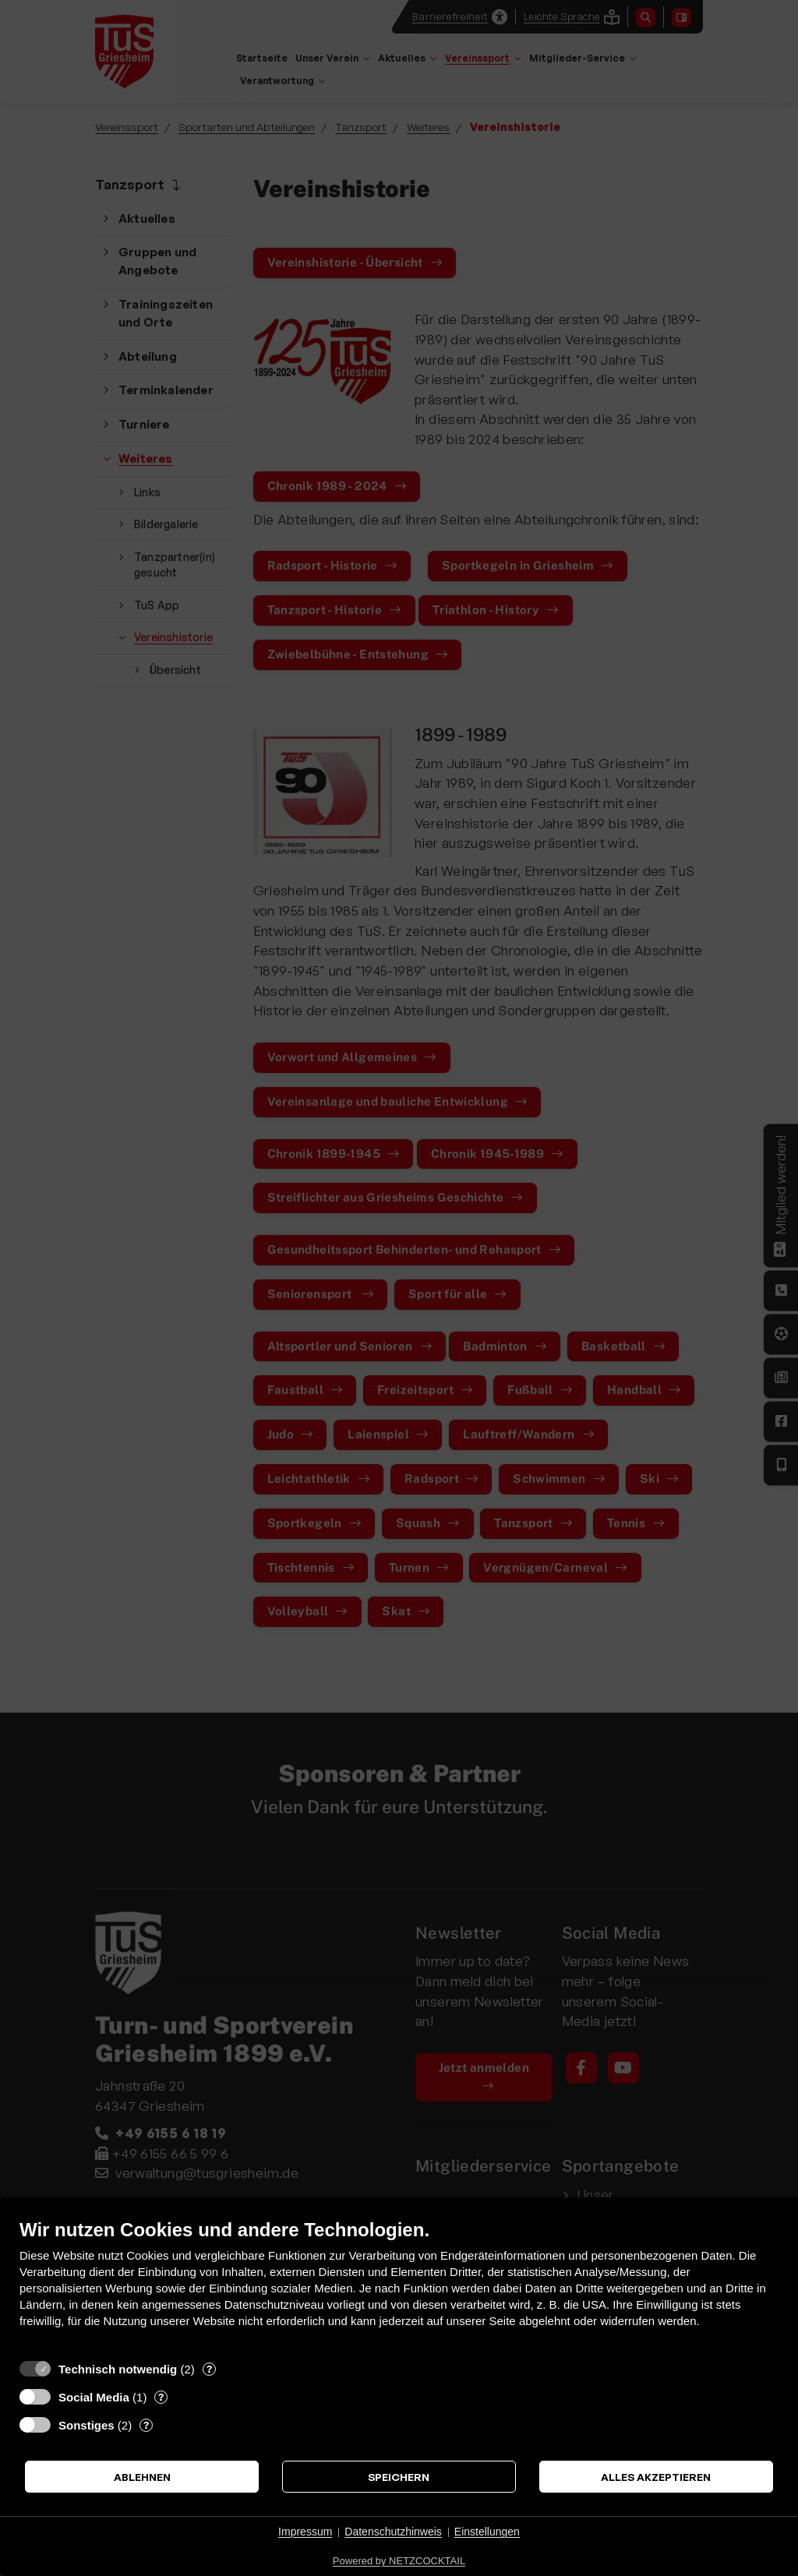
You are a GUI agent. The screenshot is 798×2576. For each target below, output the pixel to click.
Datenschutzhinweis (393, 2531)
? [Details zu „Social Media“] (161, 2397)
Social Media (93, 2397)
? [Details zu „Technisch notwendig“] (209, 2369)
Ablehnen (142, 2476)
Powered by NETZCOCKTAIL (399, 2561)
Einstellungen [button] (487, 2531)
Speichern (398, 2476)
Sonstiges (86, 2425)
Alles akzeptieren (656, 2476)
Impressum (305, 2531)
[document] (399, 2285)
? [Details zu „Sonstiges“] (146, 2425)
